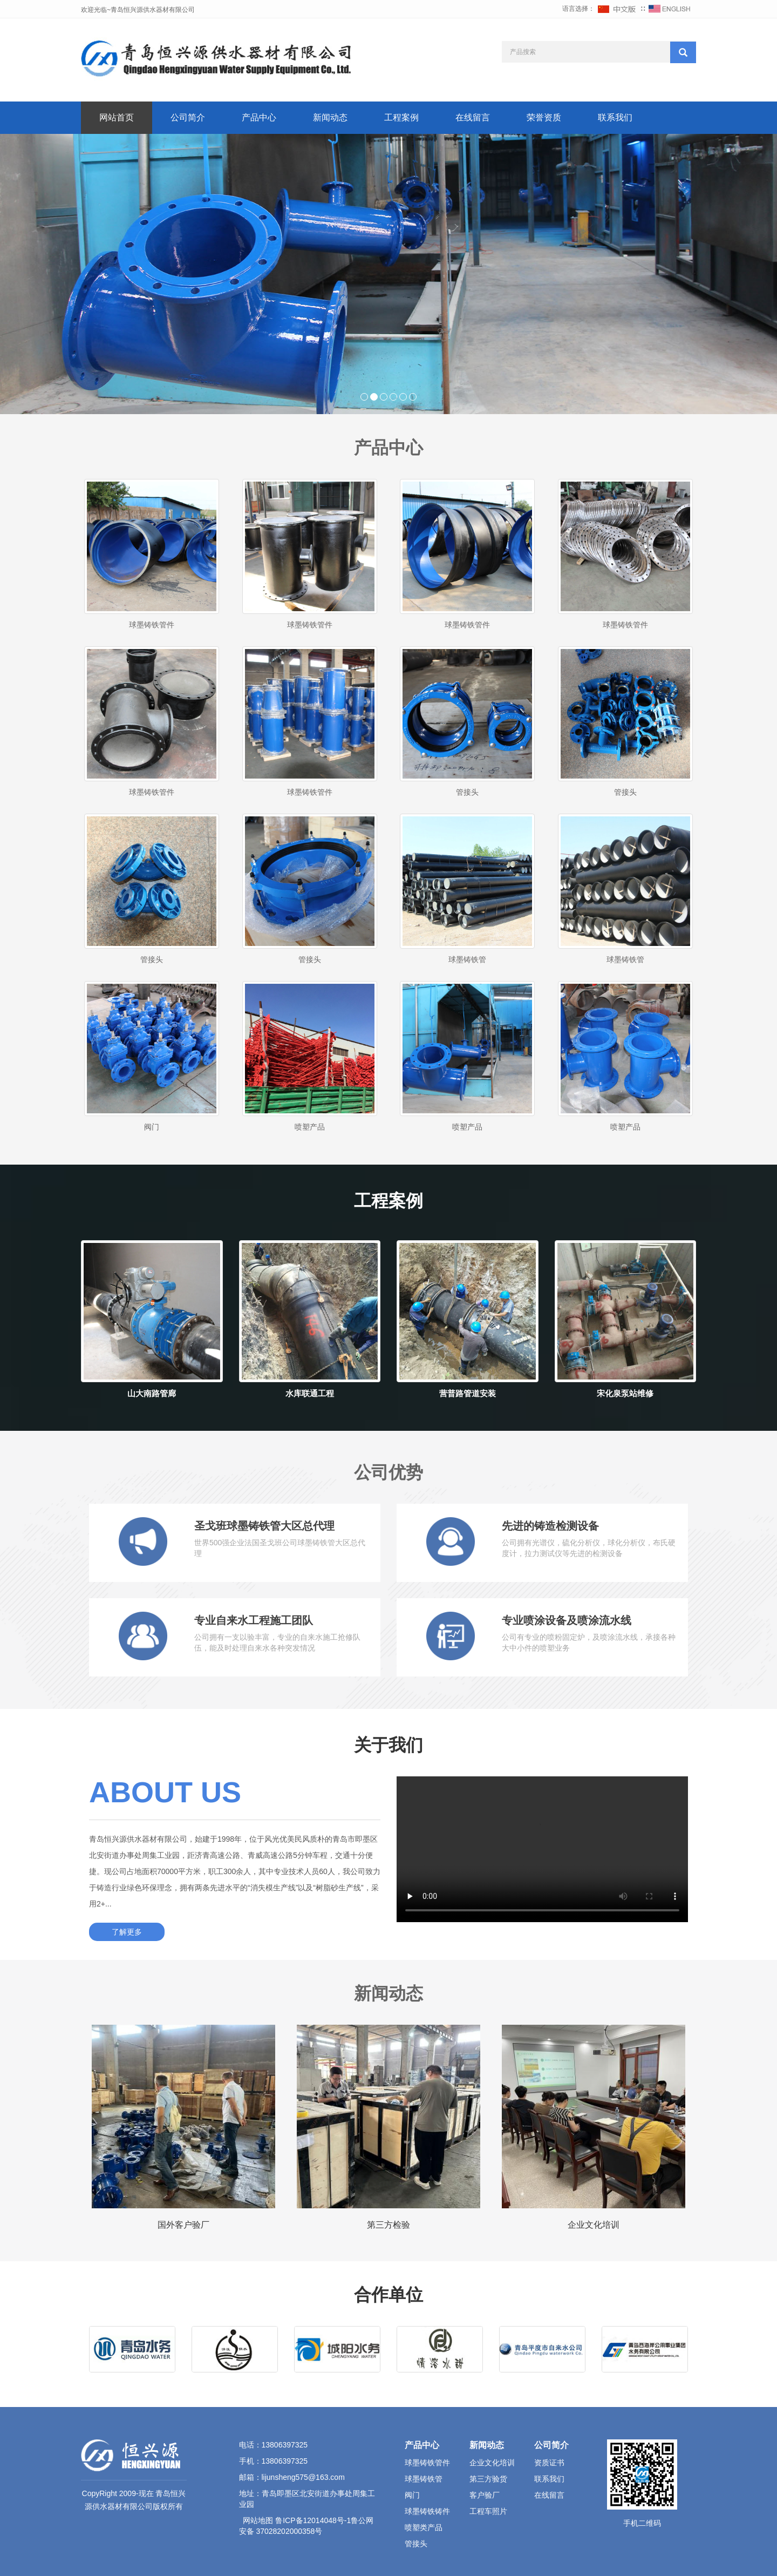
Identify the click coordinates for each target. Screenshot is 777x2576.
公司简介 (188, 117)
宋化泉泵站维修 (625, 1393)
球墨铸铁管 (467, 959)
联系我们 (615, 117)
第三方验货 (488, 2478)
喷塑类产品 (423, 2527)
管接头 (467, 792)
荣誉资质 (544, 117)
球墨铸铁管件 (151, 624)
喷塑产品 (310, 1127)
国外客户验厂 (183, 2224)
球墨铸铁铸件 (427, 2511)
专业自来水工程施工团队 (253, 1620)
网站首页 (116, 117)
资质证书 (549, 2462)
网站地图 (258, 2520)
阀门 (151, 1127)
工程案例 (401, 117)
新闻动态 (330, 117)
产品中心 (259, 117)
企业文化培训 (593, 2224)
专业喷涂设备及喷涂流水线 (566, 1620)
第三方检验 (388, 2224)
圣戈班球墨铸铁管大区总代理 (264, 1526)
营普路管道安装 (467, 1393)
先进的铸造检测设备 (550, 1526)
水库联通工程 (309, 1393)
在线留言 (472, 117)
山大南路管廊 (151, 1393)
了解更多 (127, 1932)
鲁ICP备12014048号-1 (313, 2520)
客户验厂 (484, 2495)
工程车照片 (488, 2511)
